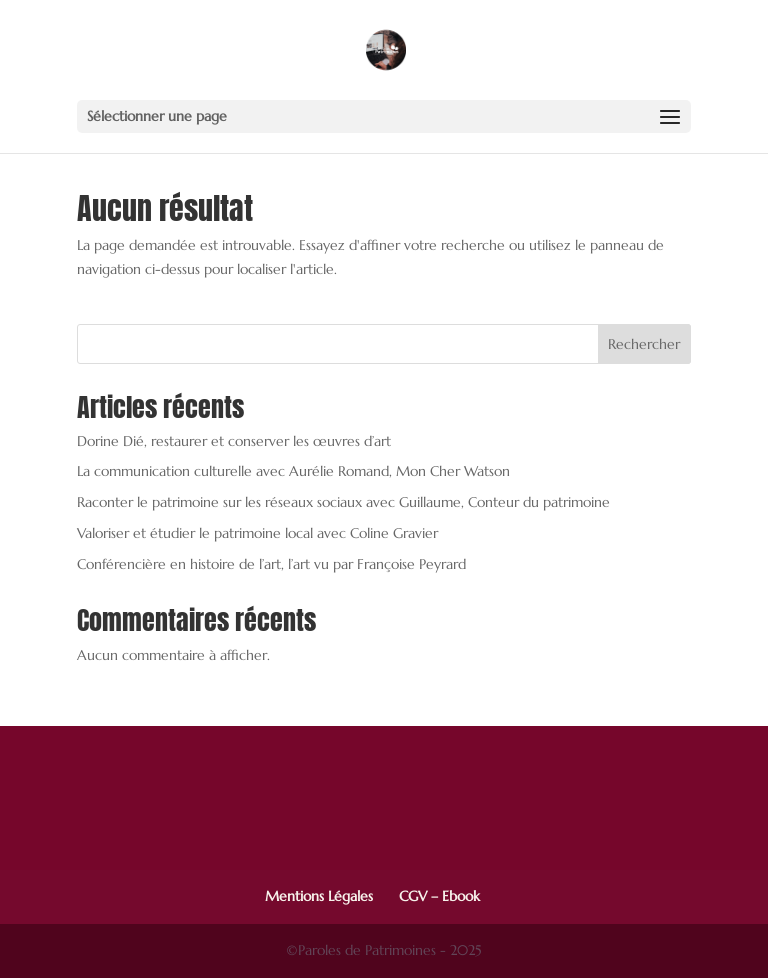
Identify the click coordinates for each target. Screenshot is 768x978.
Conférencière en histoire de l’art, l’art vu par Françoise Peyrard (271, 564)
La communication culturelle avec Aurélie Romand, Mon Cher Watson (293, 471)
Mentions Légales (319, 896)
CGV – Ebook (439, 896)
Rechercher (644, 344)
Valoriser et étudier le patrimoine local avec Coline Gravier (257, 533)
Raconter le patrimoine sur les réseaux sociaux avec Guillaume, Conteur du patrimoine (343, 502)
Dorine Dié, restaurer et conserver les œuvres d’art (234, 441)
